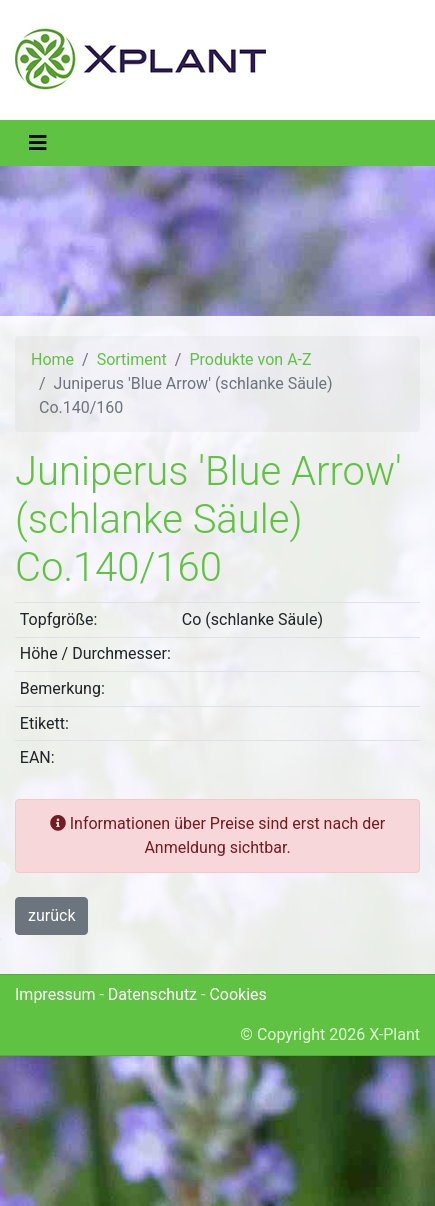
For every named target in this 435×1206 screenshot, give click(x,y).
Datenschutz (152, 994)
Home (52, 359)
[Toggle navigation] (38, 143)
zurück (51, 915)
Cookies (237, 994)
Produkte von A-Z (250, 359)
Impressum (55, 994)
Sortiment (132, 359)
